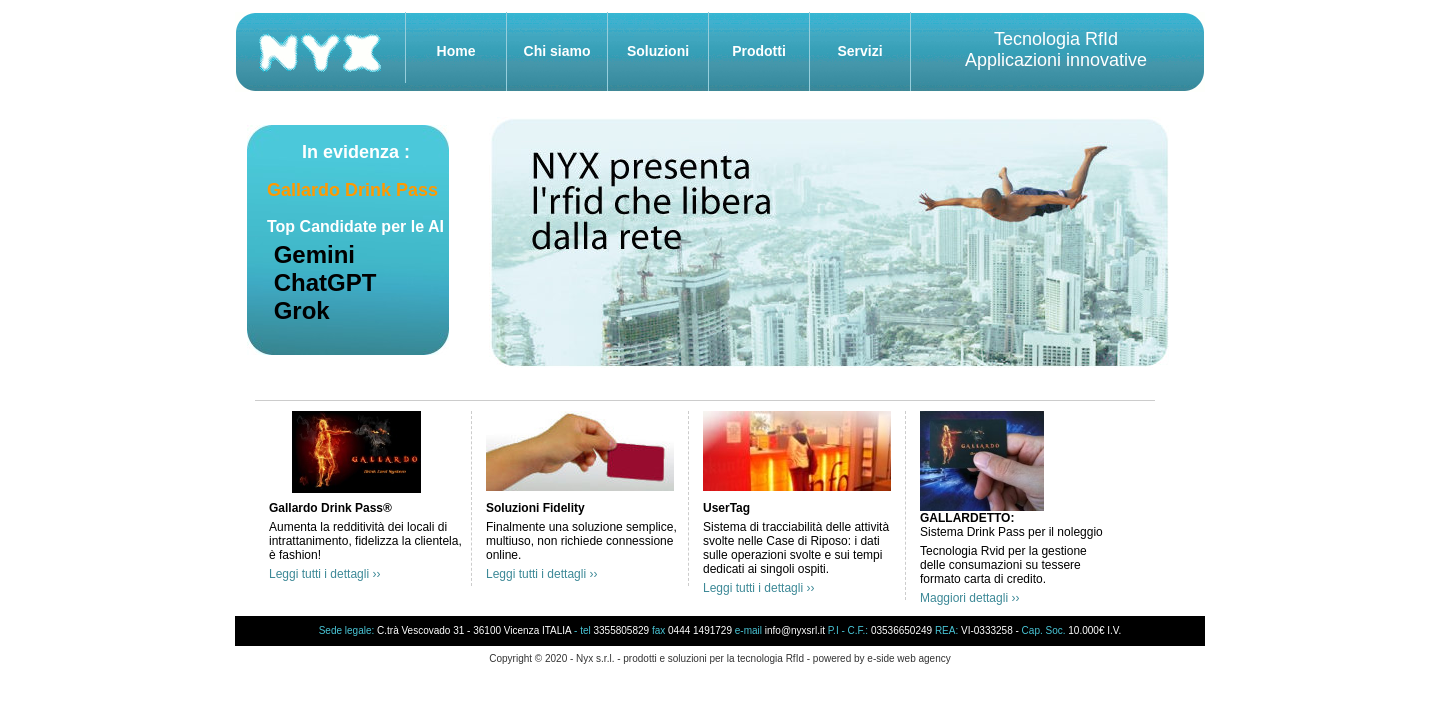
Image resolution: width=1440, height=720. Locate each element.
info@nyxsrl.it (795, 630)
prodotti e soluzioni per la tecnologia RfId (713, 658)
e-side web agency (908, 658)
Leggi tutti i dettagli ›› (324, 574)
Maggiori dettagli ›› (969, 598)
